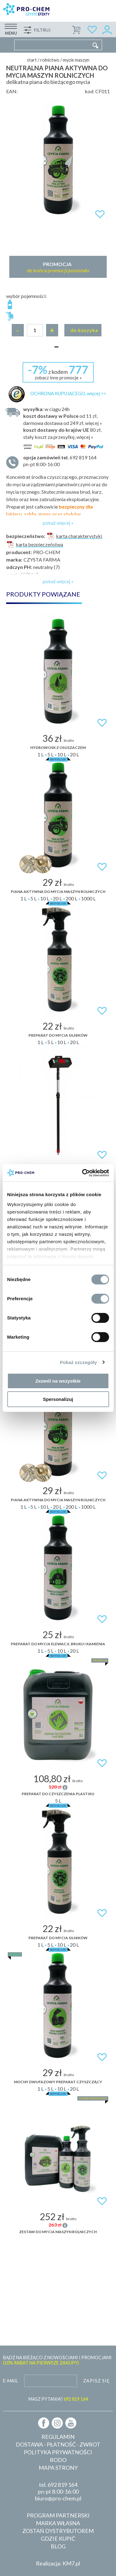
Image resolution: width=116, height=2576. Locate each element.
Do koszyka (84, 330)
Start (32, 60)
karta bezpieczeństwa (34, 544)
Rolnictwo (49, 60)
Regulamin (58, 2436)
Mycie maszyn (76, 60)
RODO (58, 2459)
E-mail (10, 2380)
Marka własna (58, 2523)
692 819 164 (62, 2484)
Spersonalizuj (58, 1399)
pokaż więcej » (58, 523)
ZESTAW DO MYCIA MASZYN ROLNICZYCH (58, 2231)
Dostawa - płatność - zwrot (58, 2444)
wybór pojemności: (26, 296)
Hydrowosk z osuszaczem (58, 747)
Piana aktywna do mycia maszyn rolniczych (58, 891)
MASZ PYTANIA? (58, 2399)
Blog (58, 2546)
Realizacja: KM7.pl (58, 2563)
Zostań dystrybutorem (58, 2530)
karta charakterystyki (74, 536)
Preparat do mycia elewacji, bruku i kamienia (58, 1644)
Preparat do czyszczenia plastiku (58, 1793)
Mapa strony (58, 2467)
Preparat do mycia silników (58, 1035)
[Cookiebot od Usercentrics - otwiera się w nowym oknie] (82, 1173)
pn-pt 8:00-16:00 (63, 460)
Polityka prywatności (58, 2452)
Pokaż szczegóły (78, 1362)
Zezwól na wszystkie (58, 1381)
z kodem (58, 371)
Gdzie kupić (58, 2538)
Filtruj (42, 30)
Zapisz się (96, 2380)
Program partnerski (58, 2515)
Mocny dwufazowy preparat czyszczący (58, 2082)
